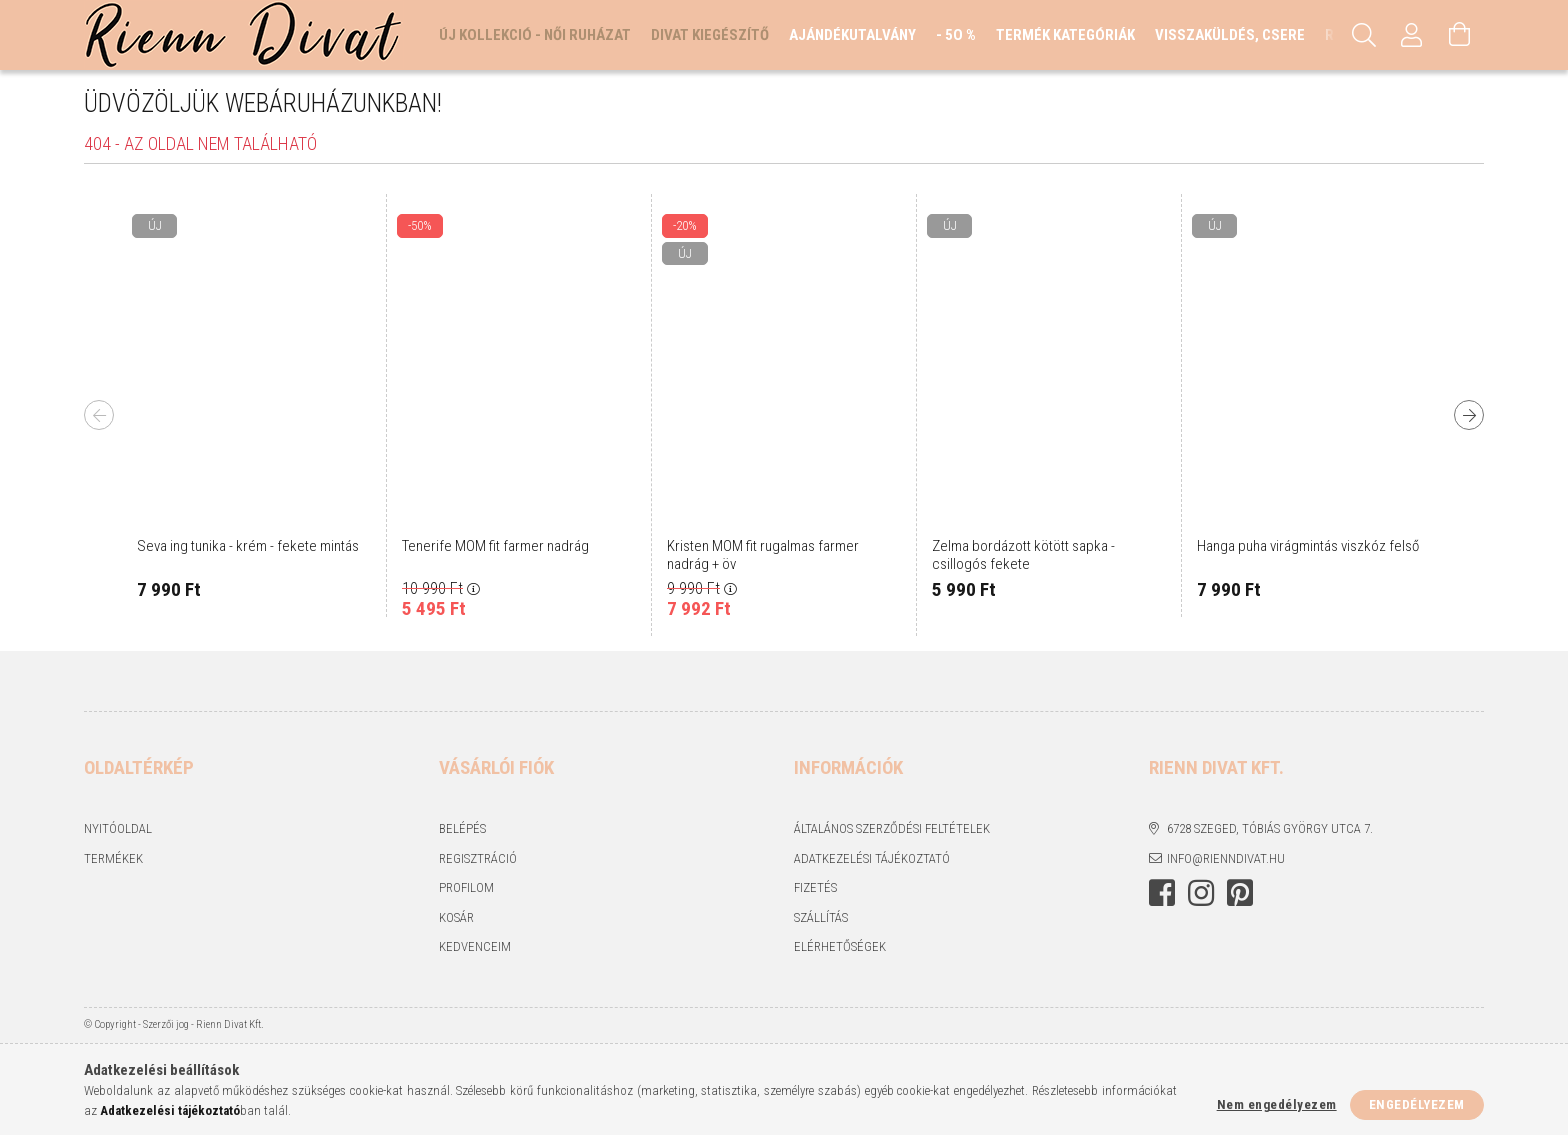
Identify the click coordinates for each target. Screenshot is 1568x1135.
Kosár (456, 917)
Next (1469, 415)
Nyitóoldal (118, 828)
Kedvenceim (475, 946)
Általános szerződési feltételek (892, 828)
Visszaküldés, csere (1230, 35)
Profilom (466, 887)
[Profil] (1412, 35)
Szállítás (821, 917)
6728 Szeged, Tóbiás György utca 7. (1270, 828)
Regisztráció (478, 858)
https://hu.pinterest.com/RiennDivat (1240, 893)
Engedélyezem (1417, 1104)
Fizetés (815, 887)
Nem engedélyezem (1277, 1104)
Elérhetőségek (840, 946)
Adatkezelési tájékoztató (872, 858)
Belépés (462, 828)
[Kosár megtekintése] (1460, 35)
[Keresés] (1364, 35)
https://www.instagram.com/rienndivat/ (1201, 893)
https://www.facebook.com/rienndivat (1162, 893)
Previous (99, 415)
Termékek (113, 858)
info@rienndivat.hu (1226, 858)
